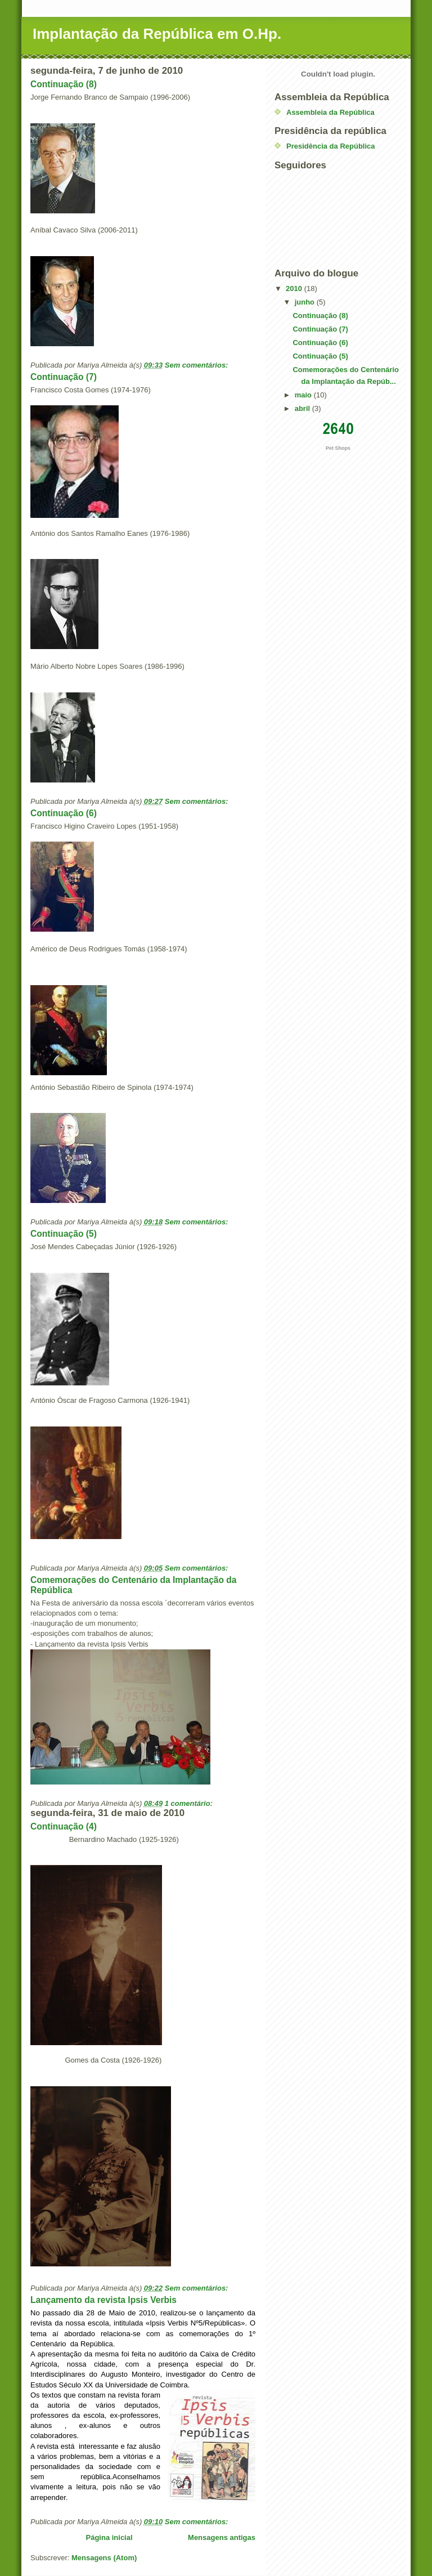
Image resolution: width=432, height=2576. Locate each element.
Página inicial (109, 2537)
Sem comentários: (197, 365)
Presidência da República (330, 146)
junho (306, 302)
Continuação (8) (63, 84)
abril (303, 408)
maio (304, 395)
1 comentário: (190, 1803)
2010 (295, 288)
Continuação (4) (63, 1826)
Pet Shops (338, 448)
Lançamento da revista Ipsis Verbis (103, 2300)
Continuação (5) (63, 1233)
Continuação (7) (63, 377)
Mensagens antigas (221, 2537)
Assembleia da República (330, 112)
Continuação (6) (63, 813)
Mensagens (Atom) (104, 2557)
